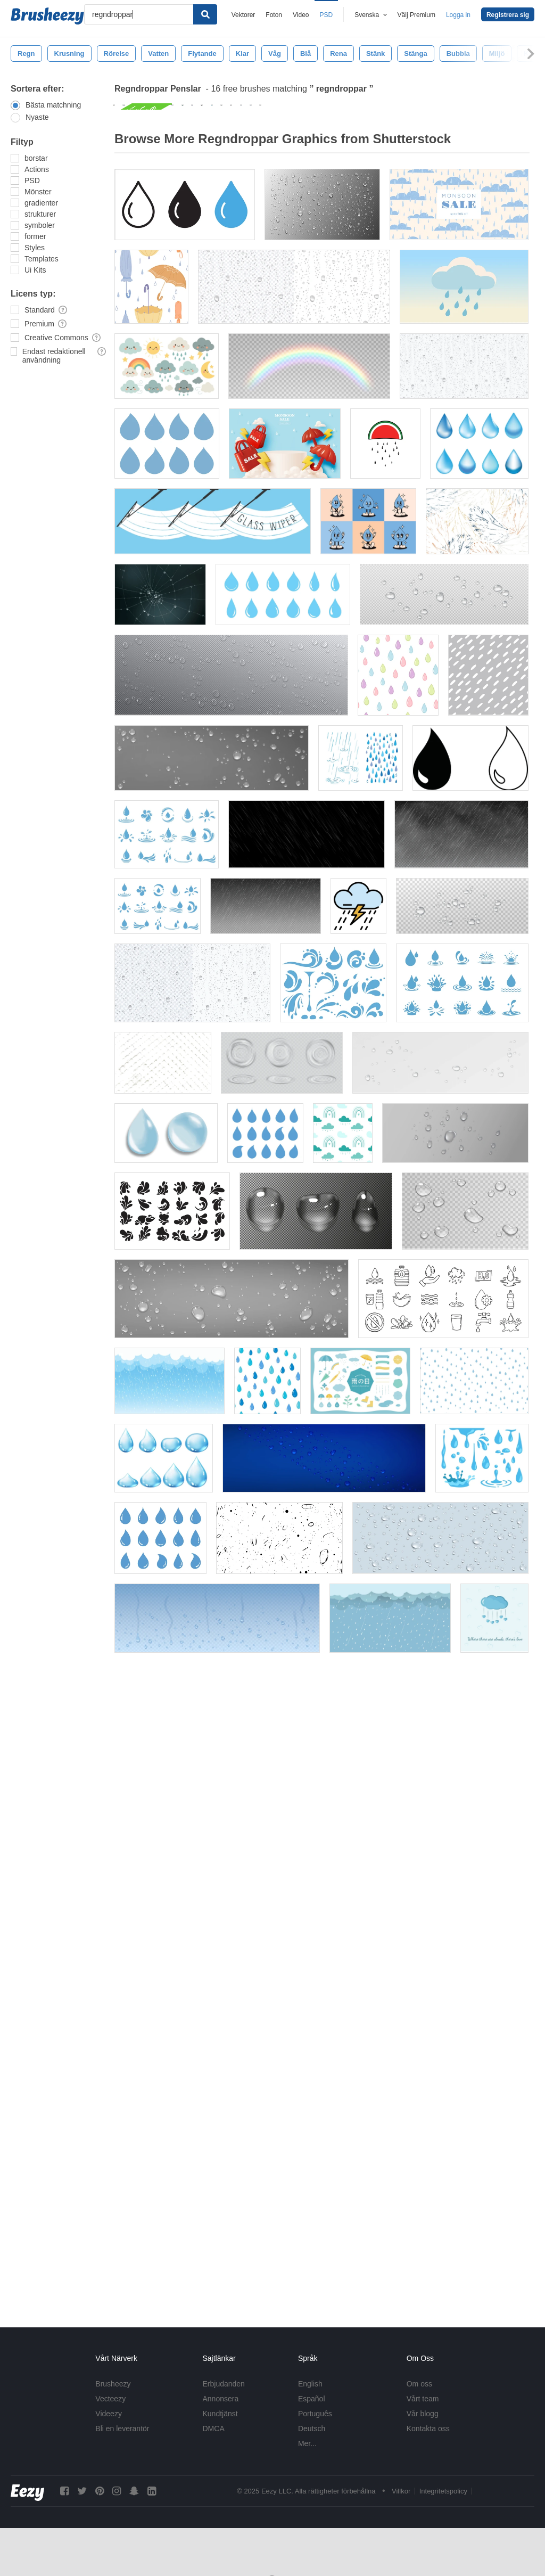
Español (311, 2398)
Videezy (108, 2413)
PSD (326, 15)
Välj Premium (416, 15)
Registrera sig (507, 15)
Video (301, 15)
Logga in (458, 15)
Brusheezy (112, 2384)
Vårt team (423, 2398)
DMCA (214, 2428)
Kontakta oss (428, 2428)
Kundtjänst (220, 2413)
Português (315, 2413)
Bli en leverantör (122, 2428)
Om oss (419, 2384)
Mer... (307, 2443)
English (310, 2384)
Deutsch (311, 2428)
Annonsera (221, 2398)
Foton (274, 15)
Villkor (401, 2491)
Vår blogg (423, 2413)
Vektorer (243, 15)
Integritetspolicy (443, 2491)
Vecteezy (110, 2398)
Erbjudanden (224, 2384)
